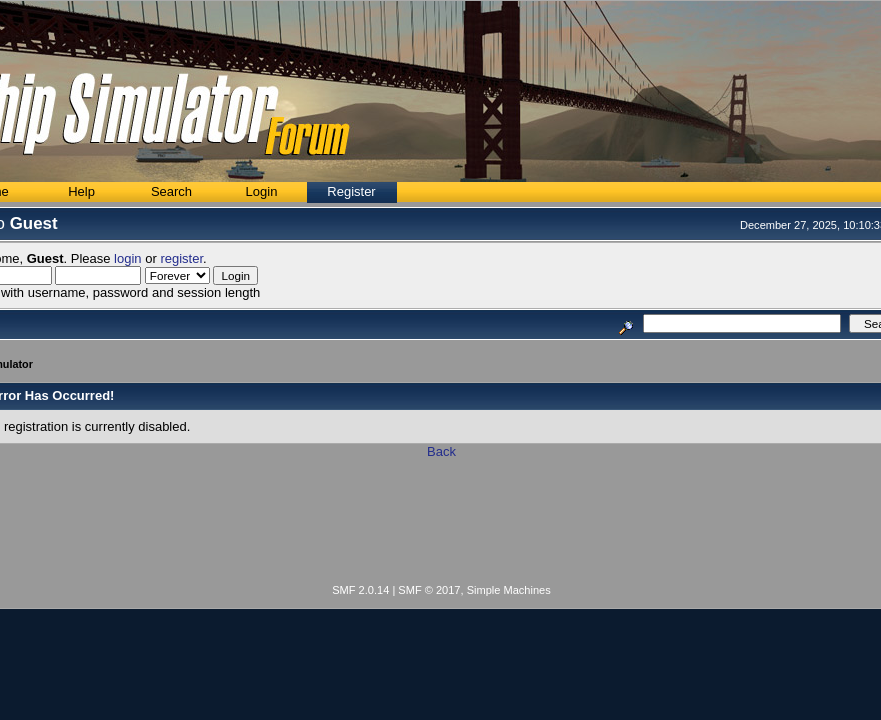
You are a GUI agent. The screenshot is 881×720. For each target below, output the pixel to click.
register (181, 258)
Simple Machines (509, 590)
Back (441, 451)
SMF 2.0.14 (360, 590)
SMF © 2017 (429, 590)
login (127, 258)
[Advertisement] (442, 525)
